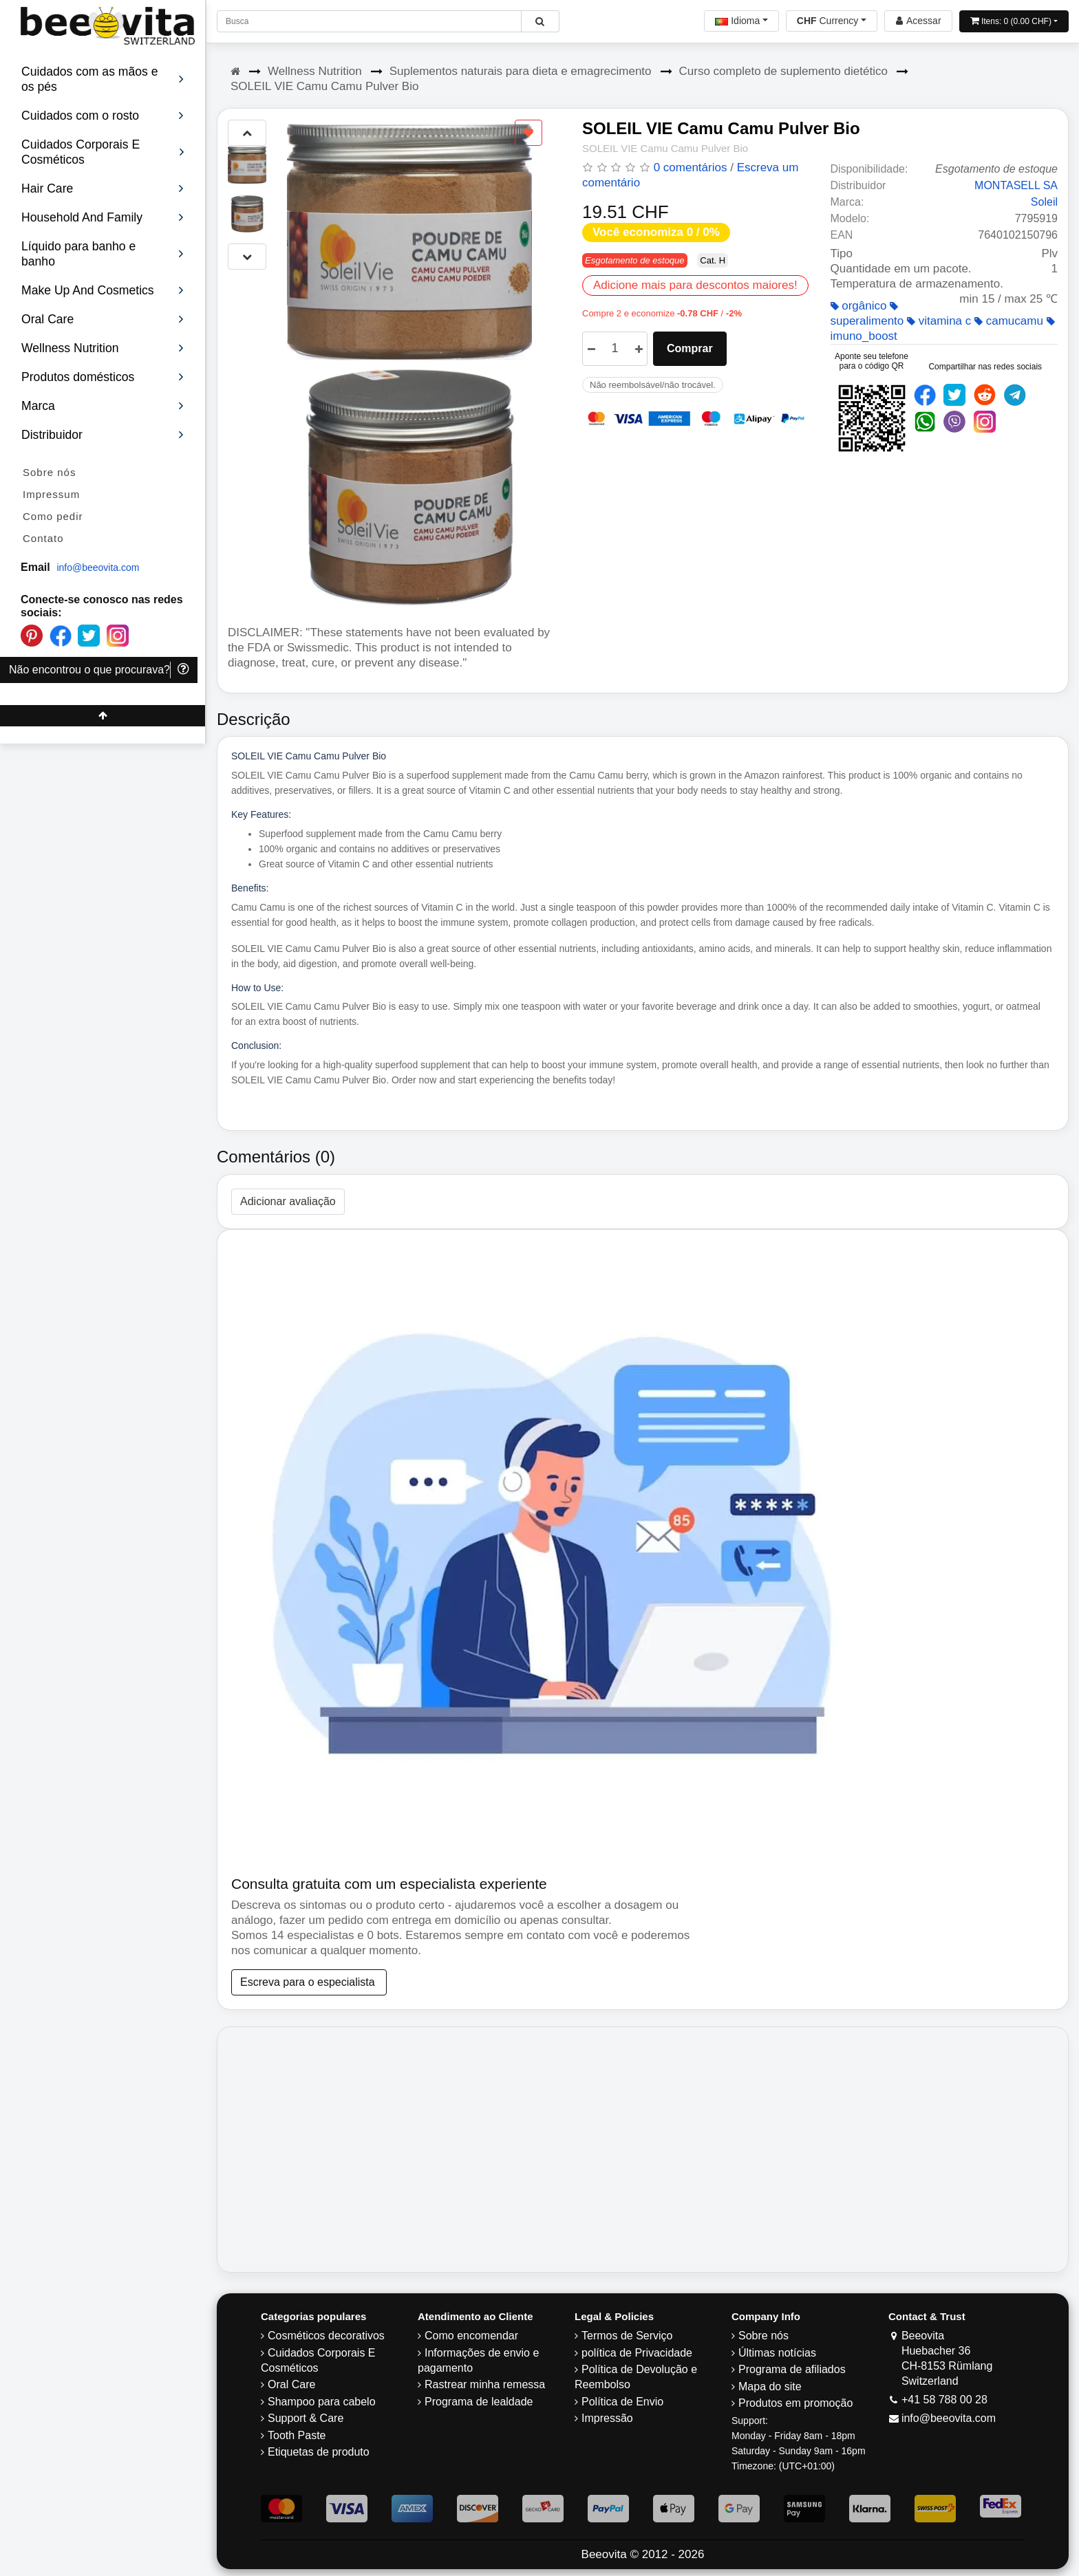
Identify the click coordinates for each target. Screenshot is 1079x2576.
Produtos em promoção (795, 2403)
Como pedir (53, 516)
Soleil (1044, 202)
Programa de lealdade (479, 2401)
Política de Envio (622, 2401)
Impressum (51, 494)
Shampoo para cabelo (322, 2401)
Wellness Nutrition (315, 71)
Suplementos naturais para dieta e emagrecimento (520, 71)
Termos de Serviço (627, 2335)
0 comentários (690, 167)
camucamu (1008, 320)
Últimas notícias (777, 2353)
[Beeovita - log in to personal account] (918, 21)
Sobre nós (49, 472)
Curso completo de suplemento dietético (783, 71)
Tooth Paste (297, 2435)
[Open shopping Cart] (1014, 21)
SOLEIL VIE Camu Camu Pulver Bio (324, 86)
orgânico (859, 305)
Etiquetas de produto (319, 2452)
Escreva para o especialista (309, 1982)
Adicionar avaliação (288, 1201)
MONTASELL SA (1016, 185)
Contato (43, 538)
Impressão (607, 2418)
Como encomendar (471, 2335)
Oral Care (291, 2384)
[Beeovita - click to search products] (540, 21)
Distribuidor (102, 435)
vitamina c (939, 320)
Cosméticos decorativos (326, 2335)
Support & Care (305, 2418)
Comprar (690, 348)
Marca (102, 406)
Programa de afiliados (792, 2369)
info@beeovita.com (97, 567)
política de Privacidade (636, 2353)
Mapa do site (770, 2386)
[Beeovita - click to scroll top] (102, 715)
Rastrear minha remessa (485, 2384)
